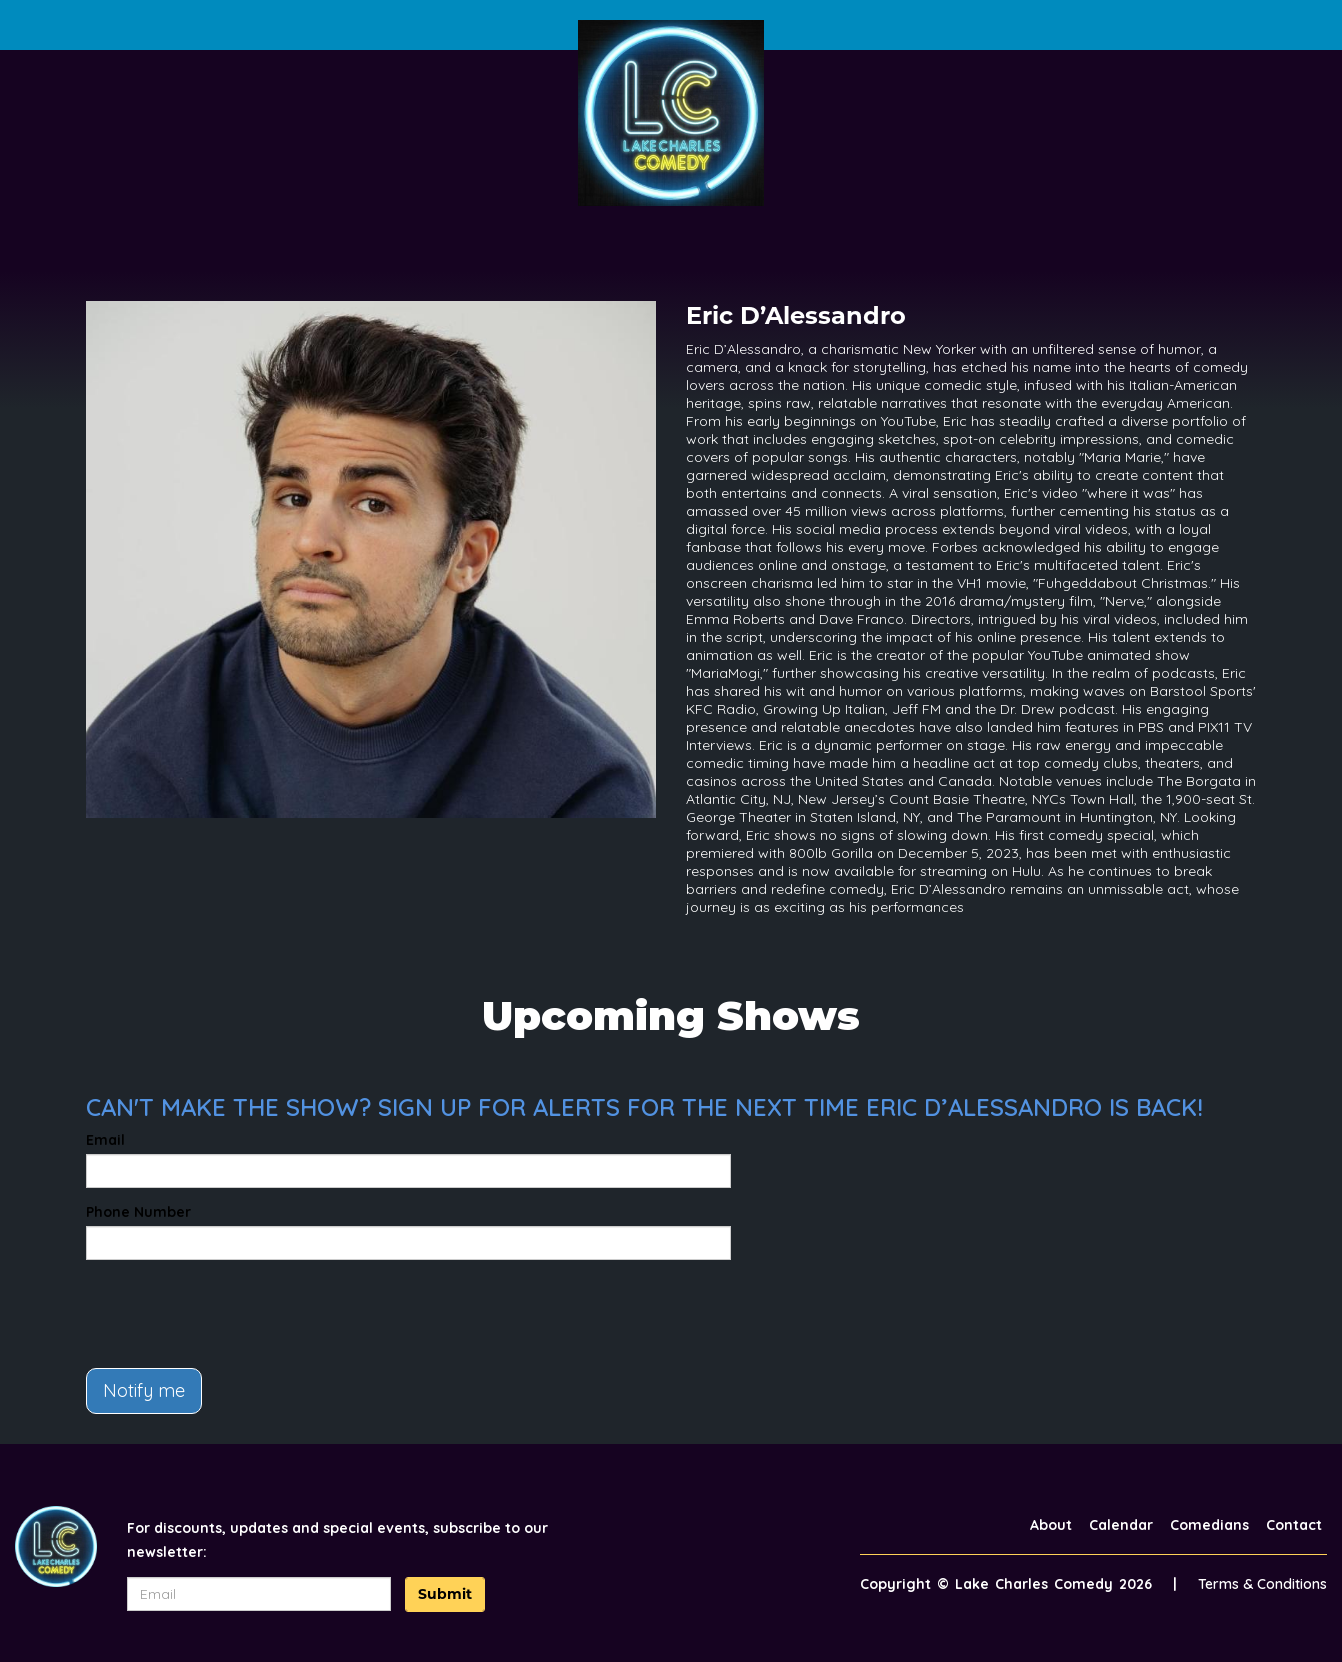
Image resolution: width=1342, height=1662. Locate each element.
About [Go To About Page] (1051, 1525)
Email (105, 1140)
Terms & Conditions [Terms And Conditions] (1262, 1584)
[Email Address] (259, 1594)
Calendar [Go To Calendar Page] (1121, 1525)
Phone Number (138, 1212)
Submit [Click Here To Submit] (445, 1594)
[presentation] (238, 1314)
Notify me (144, 1390)
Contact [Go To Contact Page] (1294, 1525)
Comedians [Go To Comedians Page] (1209, 1525)
